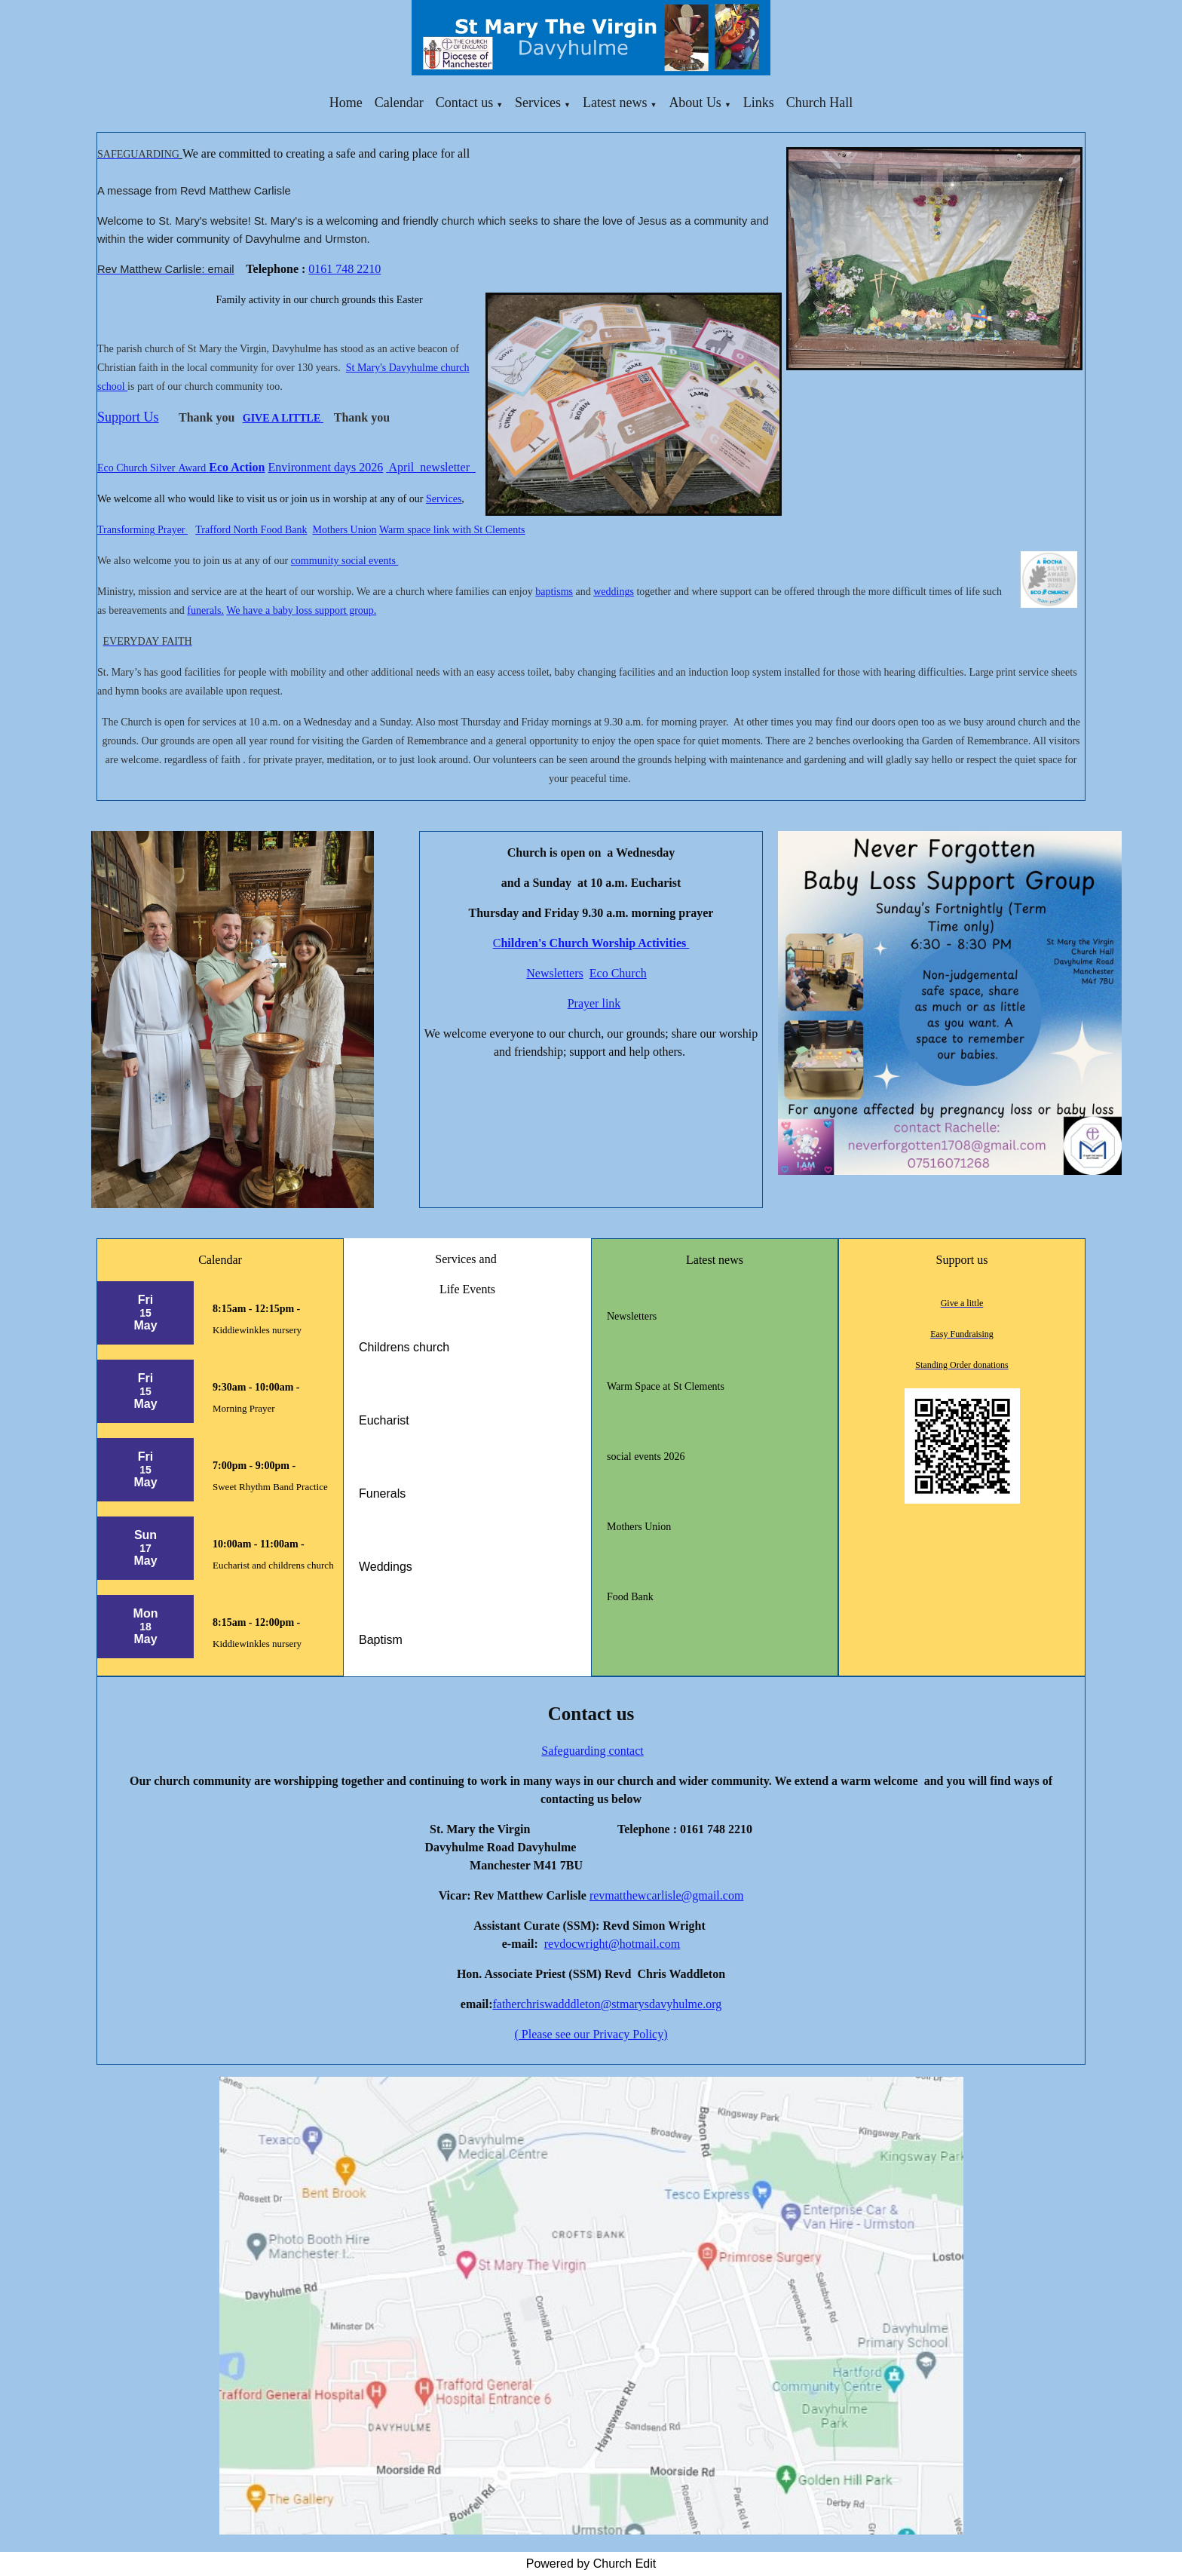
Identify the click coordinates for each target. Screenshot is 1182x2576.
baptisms (554, 591)
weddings (613, 591)
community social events (345, 560)
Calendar (399, 102)
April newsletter (432, 467)
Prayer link (594, 1003)
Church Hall (819, 102)
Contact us (465, 102)
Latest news (615, 102)
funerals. (205, 610)
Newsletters (554, 973)
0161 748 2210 (344, 268)
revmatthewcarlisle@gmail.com (666, 1895)
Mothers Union (344, 529)
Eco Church (618, 973)
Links (758, 102)
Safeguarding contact (592, 1750)
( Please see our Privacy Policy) (590, 2034)
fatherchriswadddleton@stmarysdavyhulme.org (606, 2004)
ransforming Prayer (145, 529)
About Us (695, 102)
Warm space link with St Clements (452, 529)
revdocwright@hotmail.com (612, 1943)
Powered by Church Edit (591, 2563)
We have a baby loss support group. (301, 610)
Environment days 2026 (325, 467)
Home (346, 102)
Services (538, 102)
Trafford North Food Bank (251, 529)
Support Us (128, 417)
